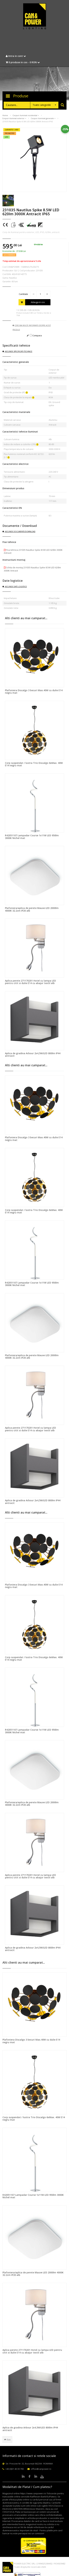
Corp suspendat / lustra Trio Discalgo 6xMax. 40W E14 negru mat (34, 764)
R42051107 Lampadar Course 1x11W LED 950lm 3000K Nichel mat (32, 836)
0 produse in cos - (23, 62)
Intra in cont (16, 56)
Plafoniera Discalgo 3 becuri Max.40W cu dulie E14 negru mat (34, 691)
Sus (7, 2439)
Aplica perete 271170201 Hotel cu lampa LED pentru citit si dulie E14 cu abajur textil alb (30, 982)
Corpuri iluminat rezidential (26, 115)
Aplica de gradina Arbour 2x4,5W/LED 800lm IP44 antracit (32, 1054)
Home (5, 115)
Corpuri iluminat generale (43, 118)
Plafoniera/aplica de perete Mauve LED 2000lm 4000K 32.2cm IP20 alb (32, 909)
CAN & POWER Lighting (34, 16)
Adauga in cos (32, 302)
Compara (36, 335)
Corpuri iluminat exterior (14, 118)
